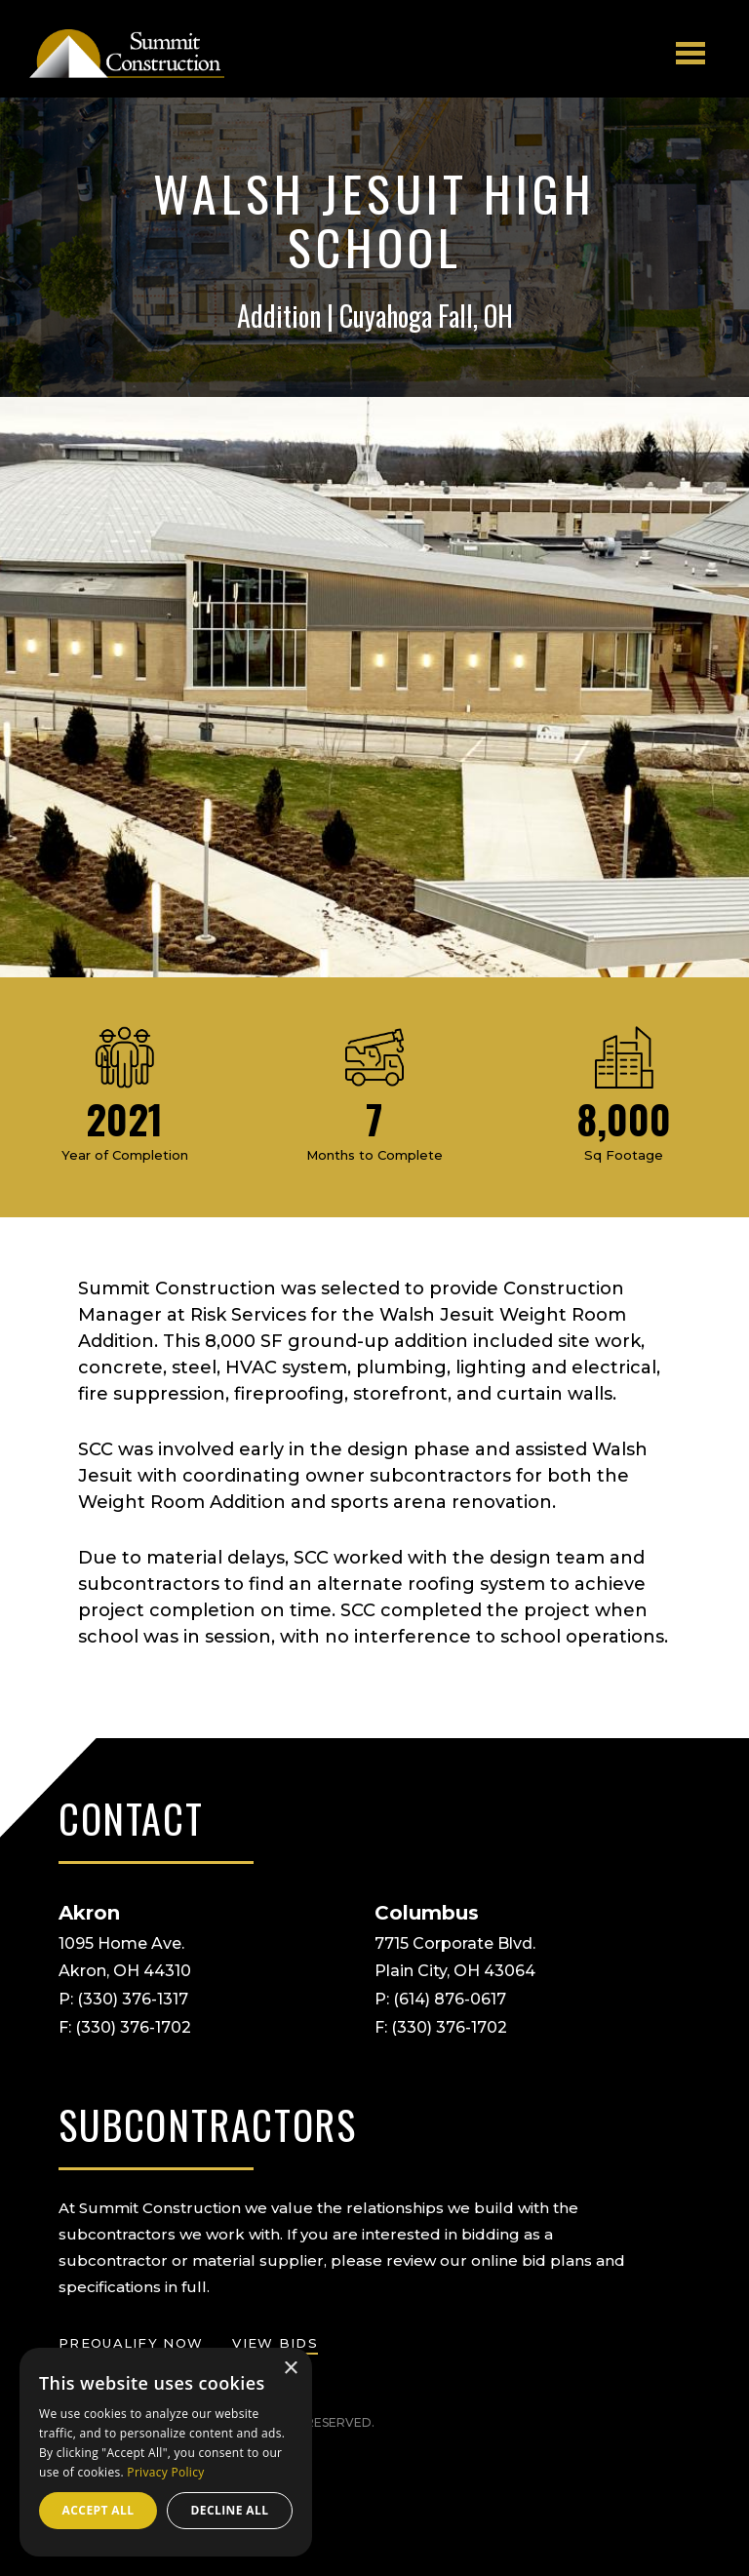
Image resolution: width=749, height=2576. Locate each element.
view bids (275, 2343)
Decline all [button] (230, 2510)
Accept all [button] (98, 2510)
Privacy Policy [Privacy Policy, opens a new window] (165, 2472)
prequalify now (131, 2343)
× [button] (290, 2368)
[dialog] (166, 2452)
